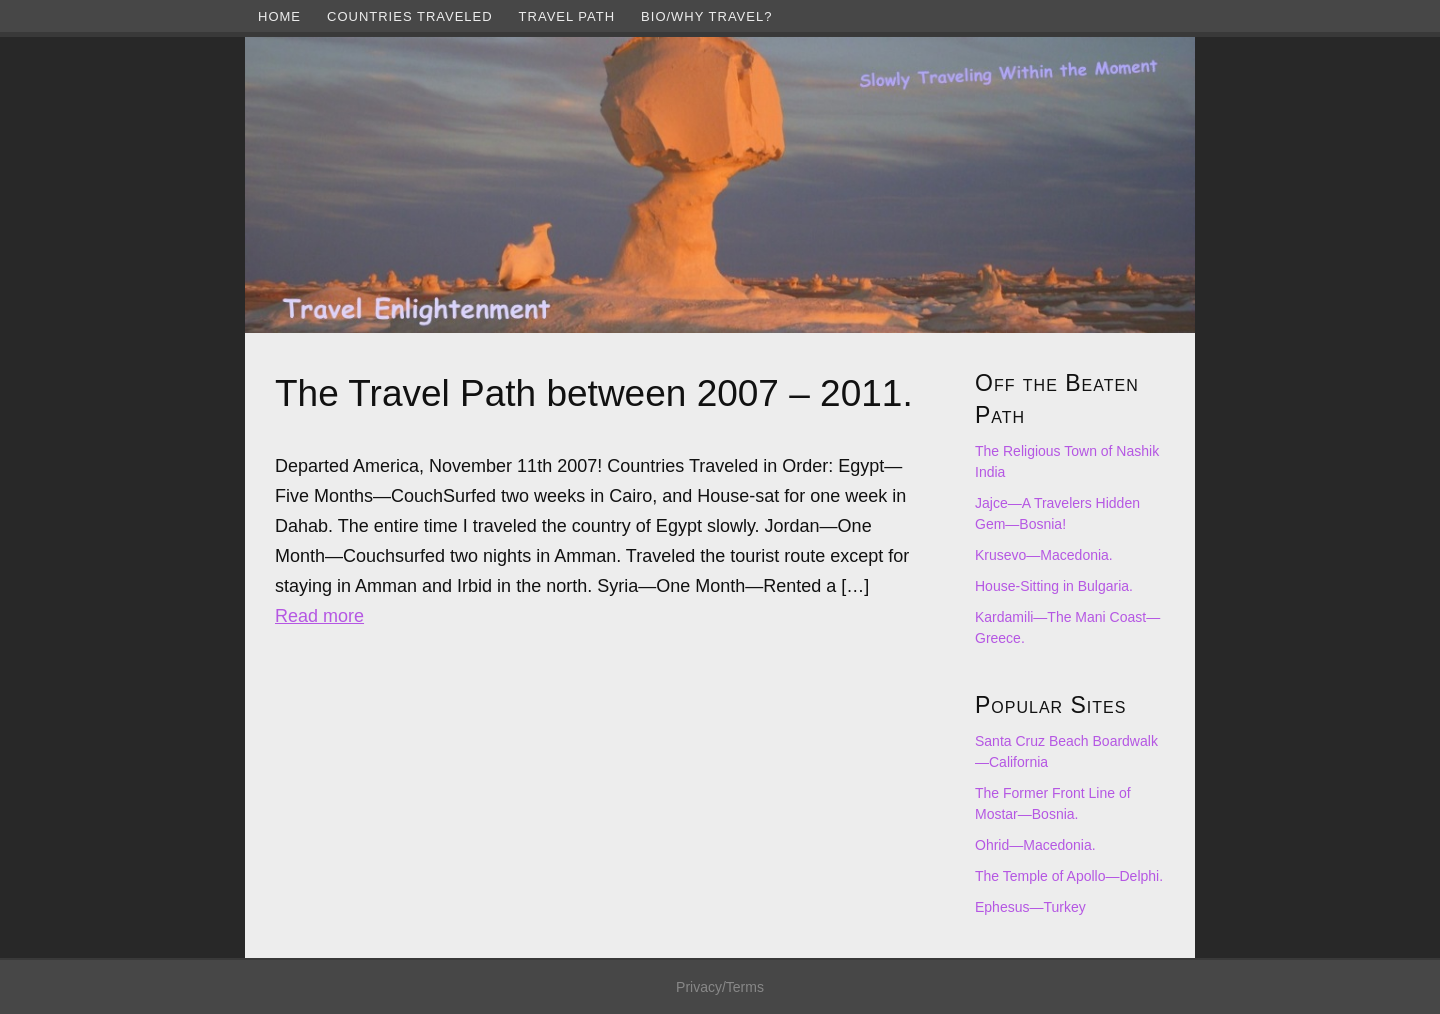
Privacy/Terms (720, 987)
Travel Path (567, 16)
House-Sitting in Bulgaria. (1054, 586)
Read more (319, 616)
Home (279, 16)
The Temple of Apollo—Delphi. (1069, 876)
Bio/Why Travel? (706, 16)
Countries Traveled (410, 16)
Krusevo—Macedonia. (1044, 555)
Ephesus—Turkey (1030, 907)
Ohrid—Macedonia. (1035, 845)
